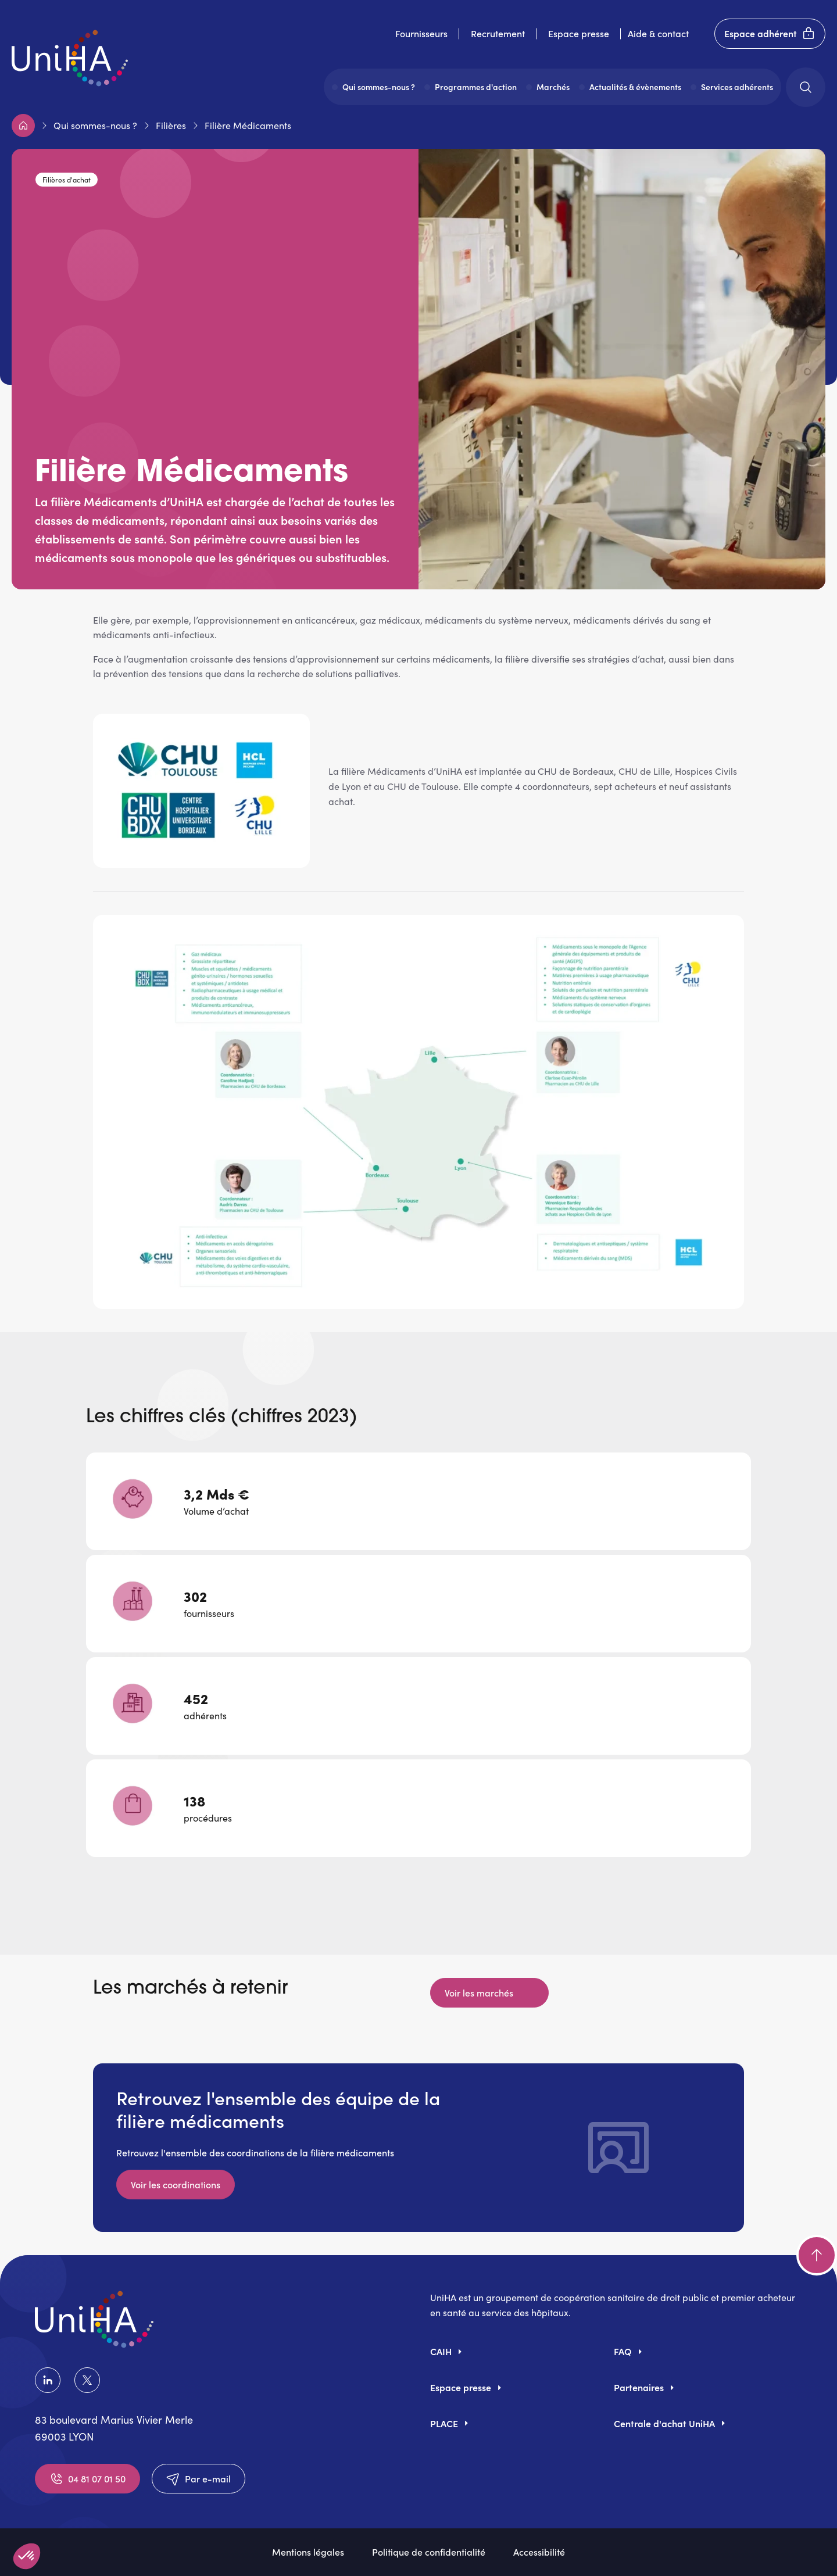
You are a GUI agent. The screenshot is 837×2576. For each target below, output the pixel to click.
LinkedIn (47, 2380)
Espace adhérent (769, 34)
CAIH (441, 2351)
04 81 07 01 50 (87, 2479)
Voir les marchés (480, 1992)
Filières (171, 125)
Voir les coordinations (175, 2184)
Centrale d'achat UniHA (664, 2423)
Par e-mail (198, 2479)
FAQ (623, 2351)
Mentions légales (308, 2551)
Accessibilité (539, 2551)
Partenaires (639, 2387)
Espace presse (578, 33)
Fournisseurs (421, 33)
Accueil (23, 125)
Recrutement (498, 33)
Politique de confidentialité (428, 2551)
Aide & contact (658, 33)
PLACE (444, 2423)
